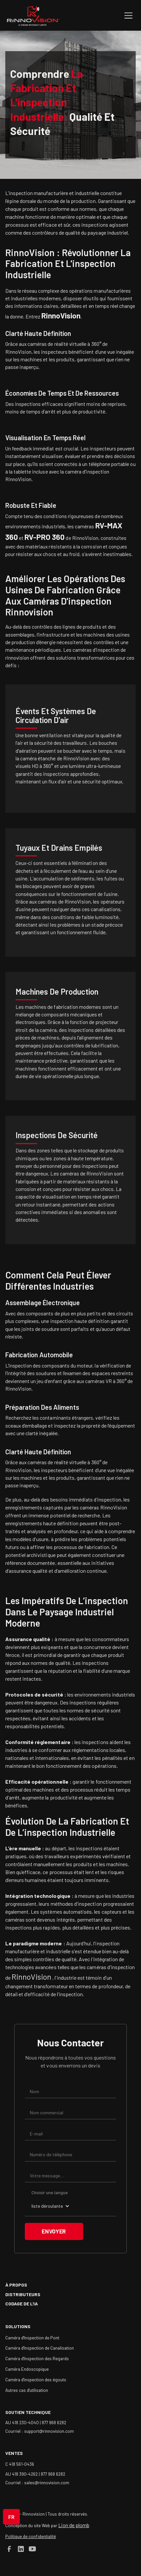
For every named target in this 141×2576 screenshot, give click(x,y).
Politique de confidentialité (30, 2536)
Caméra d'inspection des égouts (35, 2379)
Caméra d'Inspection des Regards (37, 2358)
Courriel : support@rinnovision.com (39, 2431)
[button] (127, 15)
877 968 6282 (54, 2422)
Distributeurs (22, 2294)
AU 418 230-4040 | (23, 2422)
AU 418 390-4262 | (23, 2474)
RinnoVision (32, 1976)
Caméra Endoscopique (27, 2369)
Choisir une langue (49, 2192)
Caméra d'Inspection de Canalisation (39, 2348)
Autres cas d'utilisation (26, 2390)
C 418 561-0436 (19, 2464)
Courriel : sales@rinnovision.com (37, 2482)
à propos (16, 2285)
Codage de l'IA (21, 2303)
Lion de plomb (73, 2525)
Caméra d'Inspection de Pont (32, 2337)
